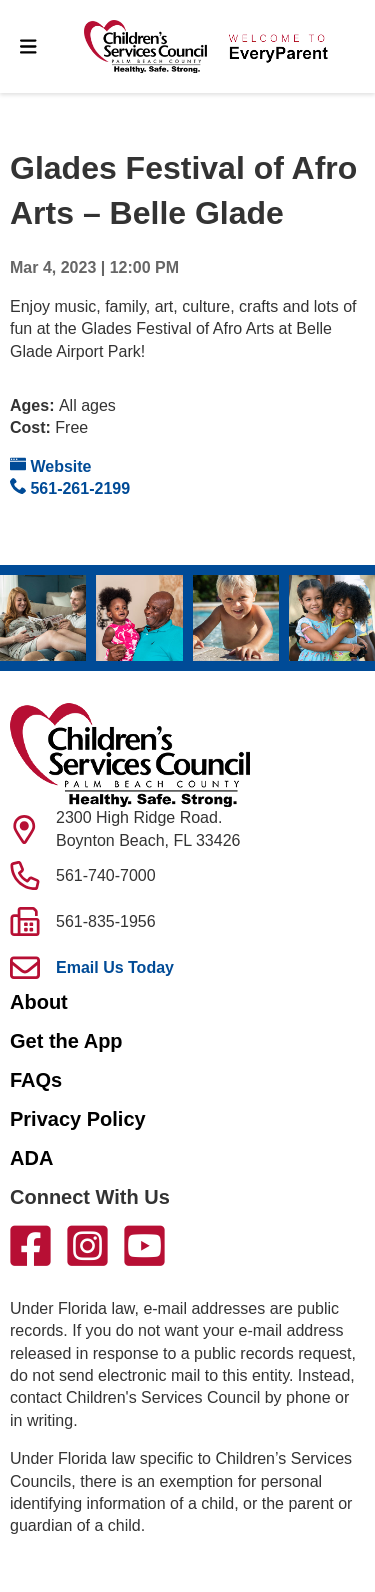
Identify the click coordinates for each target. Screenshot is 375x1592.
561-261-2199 (70, 487)
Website (51, 465)
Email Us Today (115, 967)
